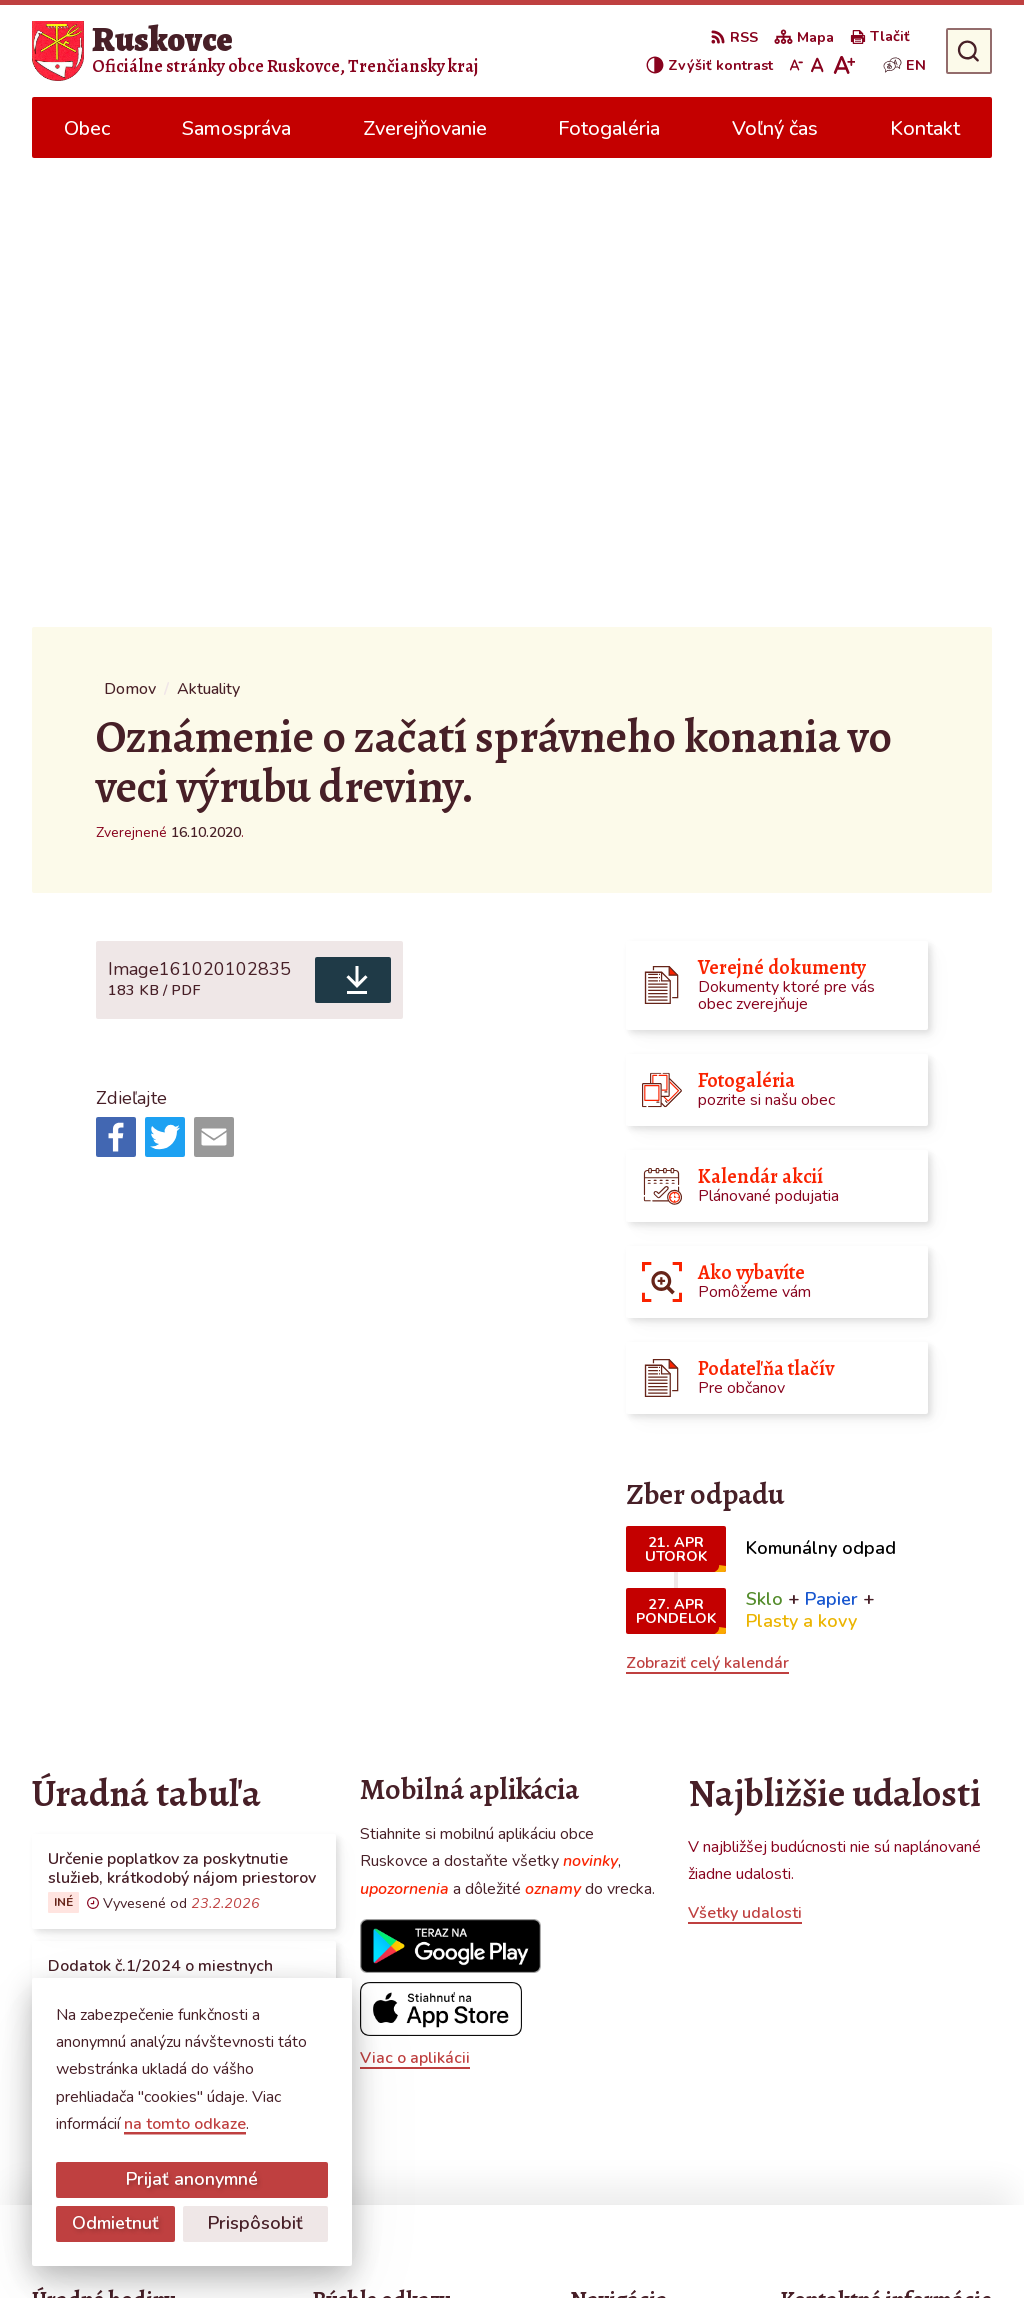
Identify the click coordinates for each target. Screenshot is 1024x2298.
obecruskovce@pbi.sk (858, 2072)
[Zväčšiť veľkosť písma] (843, 65)
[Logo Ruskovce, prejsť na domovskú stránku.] (255, 51)
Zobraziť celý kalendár (707, 1194)
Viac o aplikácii (415, 1589)
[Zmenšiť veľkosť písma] (796, 65)
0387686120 (830, 2048)
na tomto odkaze (185, 2124)
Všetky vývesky (87, 1658)
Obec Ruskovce (570, 2244)
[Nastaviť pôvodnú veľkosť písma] (817, 65)
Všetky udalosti (745, 1444)
